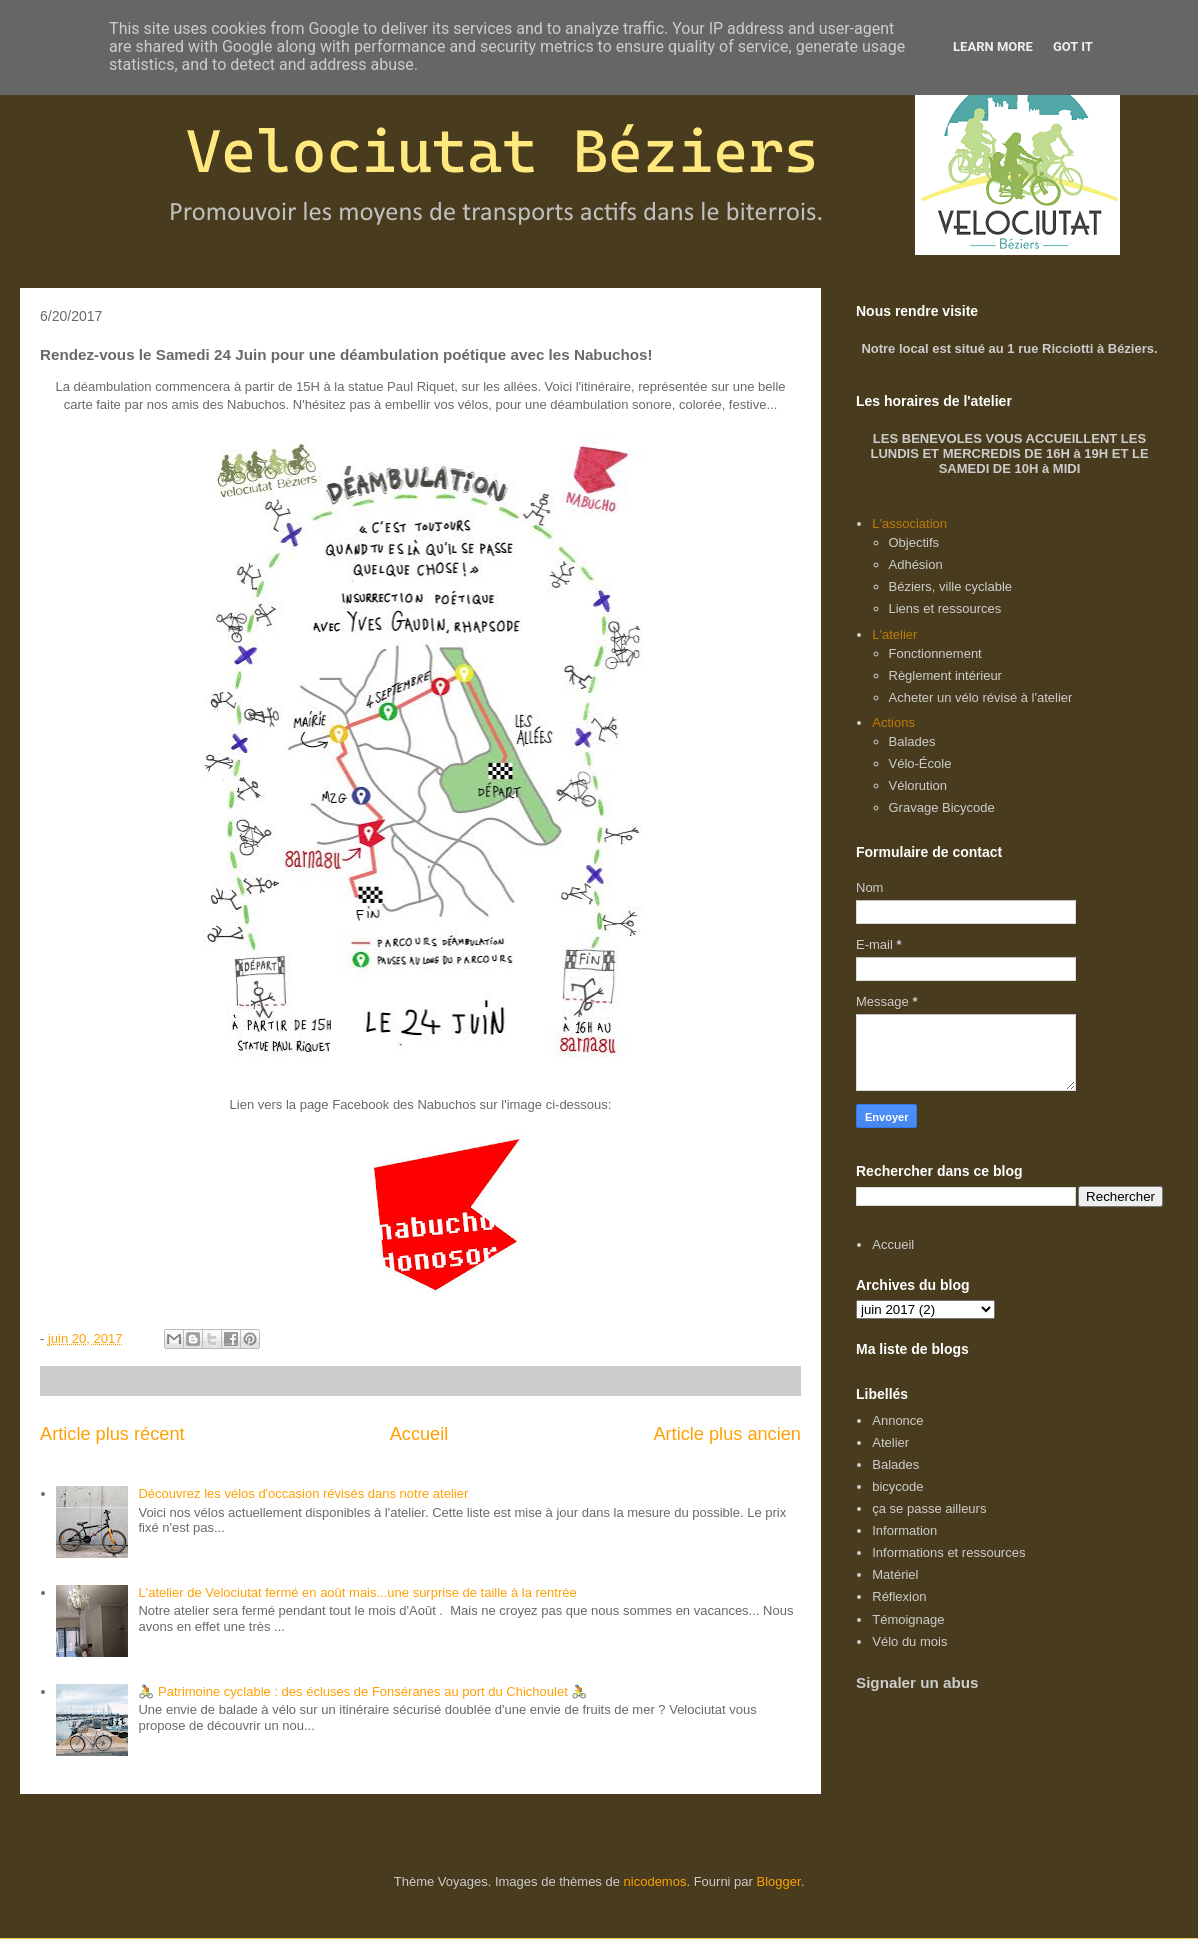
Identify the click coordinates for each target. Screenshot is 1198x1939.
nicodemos (655, 1881)
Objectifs (914, 542)
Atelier (890, 1442)
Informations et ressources (948, 1552)
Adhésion (916, 564)
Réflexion (899, 1596)
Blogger (779, 1881)
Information (904, 1530)
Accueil (419, 1434)
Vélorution (918, 785)
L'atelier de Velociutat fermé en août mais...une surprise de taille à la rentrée (357, 1592)
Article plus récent (112, 1434)
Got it (1073, 46)
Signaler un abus (917, 1682)
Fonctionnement (935, 653)
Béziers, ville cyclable (951, 586)
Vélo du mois (909, 1641)
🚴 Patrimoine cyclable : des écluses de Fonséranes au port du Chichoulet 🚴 (362, 1691)
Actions (893, 722)
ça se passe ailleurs (929, 1508)
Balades (912, 741)
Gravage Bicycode (942, 807)
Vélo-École (920, 763)
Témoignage (908, 1619)
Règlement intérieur (945, 675)
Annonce (897, 1420)
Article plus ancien (727, 1434)
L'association (909, 523)
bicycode (897, 1486)
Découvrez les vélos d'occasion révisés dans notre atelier (303, 1493)
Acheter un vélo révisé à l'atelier (981, 697)
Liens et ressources (945, 608)
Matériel (895, 1574)
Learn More (993, 46)
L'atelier (894, 634)
